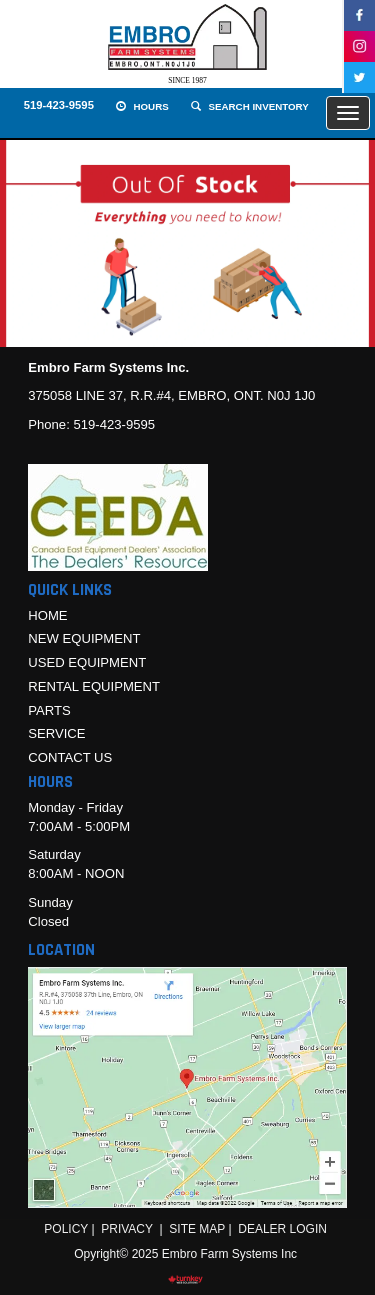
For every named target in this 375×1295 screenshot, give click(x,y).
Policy (66, 1229)
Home (47, 615)
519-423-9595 (59, 105)
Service (56, 733)
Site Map (197, 1229)
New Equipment (84, 638)
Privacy (127, 1229)
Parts (49, 710)
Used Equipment (87, 662)
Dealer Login (282, 1229)
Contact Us (70, 757)
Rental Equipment (94, 686)
